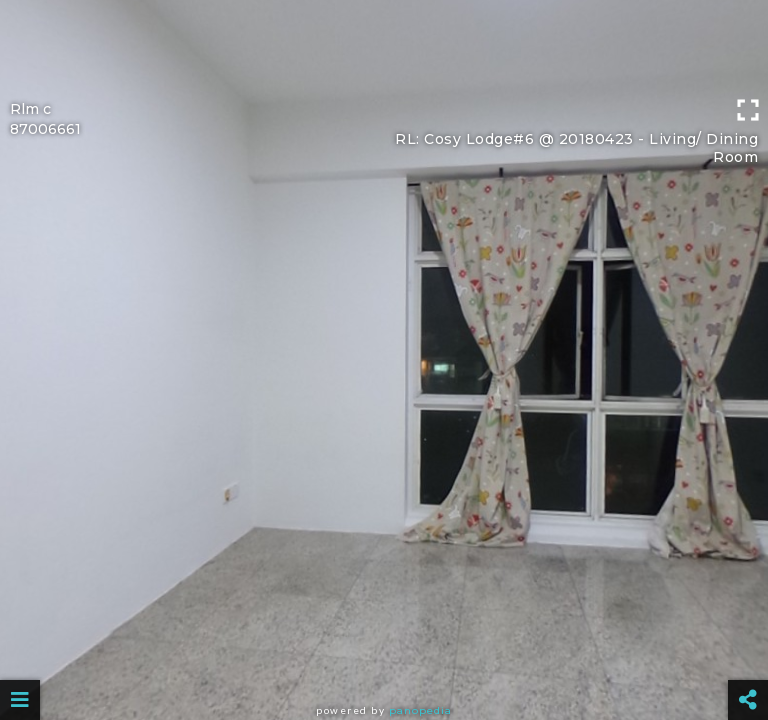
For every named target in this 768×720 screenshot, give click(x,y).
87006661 (45, 129)
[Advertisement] (384, 45)
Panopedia (420, 710)
